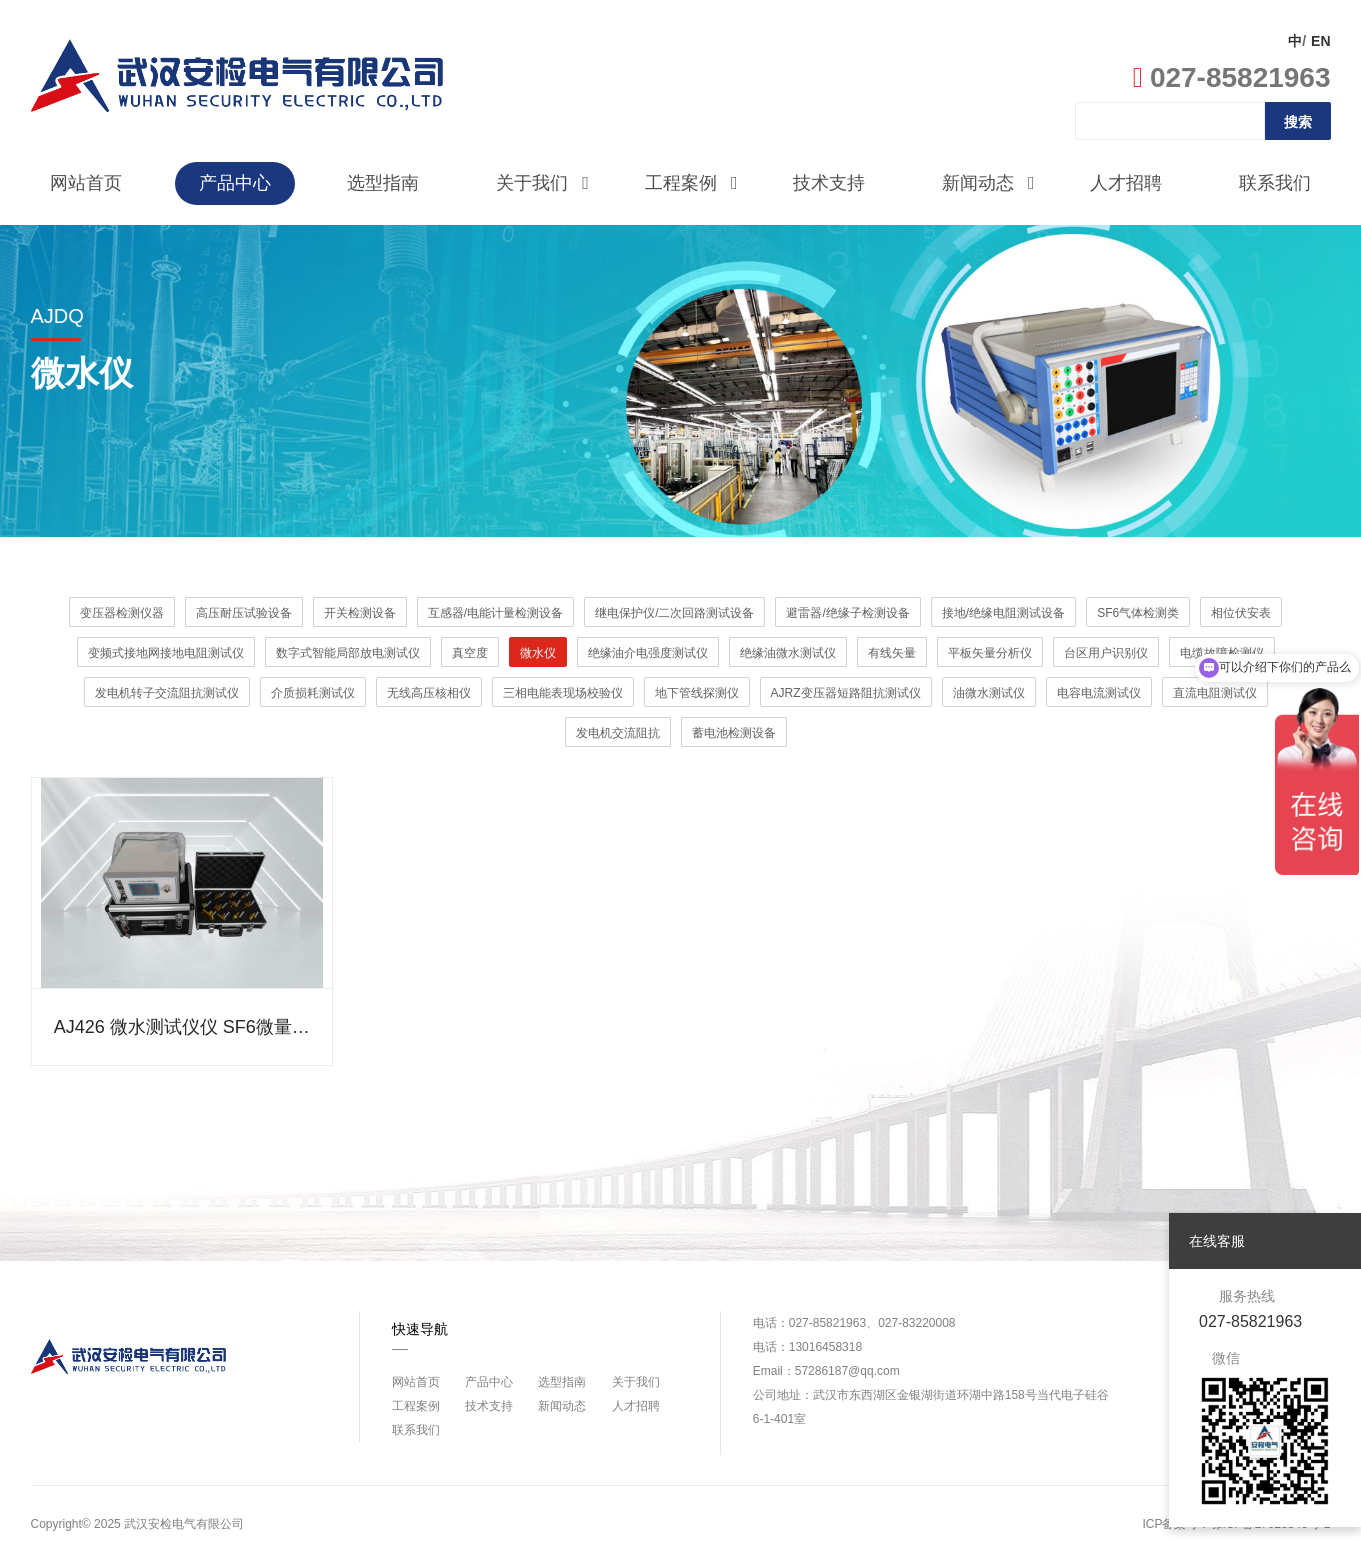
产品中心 (235, 183)
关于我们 (542, 183)
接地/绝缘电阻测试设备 (1003, 613)
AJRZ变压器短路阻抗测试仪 (846, 693)
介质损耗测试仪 (313, 693)
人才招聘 (1126, 183)
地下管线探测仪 (697, 693)
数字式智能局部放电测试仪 (348, 653)
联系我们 (1275, 183)
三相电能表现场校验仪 (563, 693)
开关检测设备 (360, 613)
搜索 (1298, 122)
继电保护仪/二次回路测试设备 (674, 613)
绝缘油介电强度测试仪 (648, 653)
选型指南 (383, 183)
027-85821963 (1232, 77)
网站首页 (86, 183)
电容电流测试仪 (1099, 693)
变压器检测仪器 (122, 613)
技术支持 (829, 183)
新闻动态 (988, 183)
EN (1320, 41)
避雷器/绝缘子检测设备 (847, 613)
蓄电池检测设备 (734, 733)
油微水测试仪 (989, 693)
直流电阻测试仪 (1215, 693)
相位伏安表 (1241, 613)
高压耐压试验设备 (244, 613)
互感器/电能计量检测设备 (495, 613)
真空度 (470, 653)
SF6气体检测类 (1138, 613)
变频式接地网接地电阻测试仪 (166, 653)
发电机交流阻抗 (618, 733)
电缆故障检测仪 (1222, 653)
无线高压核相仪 (429, 693)
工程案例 (691, 183)
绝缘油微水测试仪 (788, 653)
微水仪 (538, 653)
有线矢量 (892, 653)
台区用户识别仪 (1106, 653)
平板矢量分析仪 (990, 653)
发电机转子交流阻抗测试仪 (167, 693)
